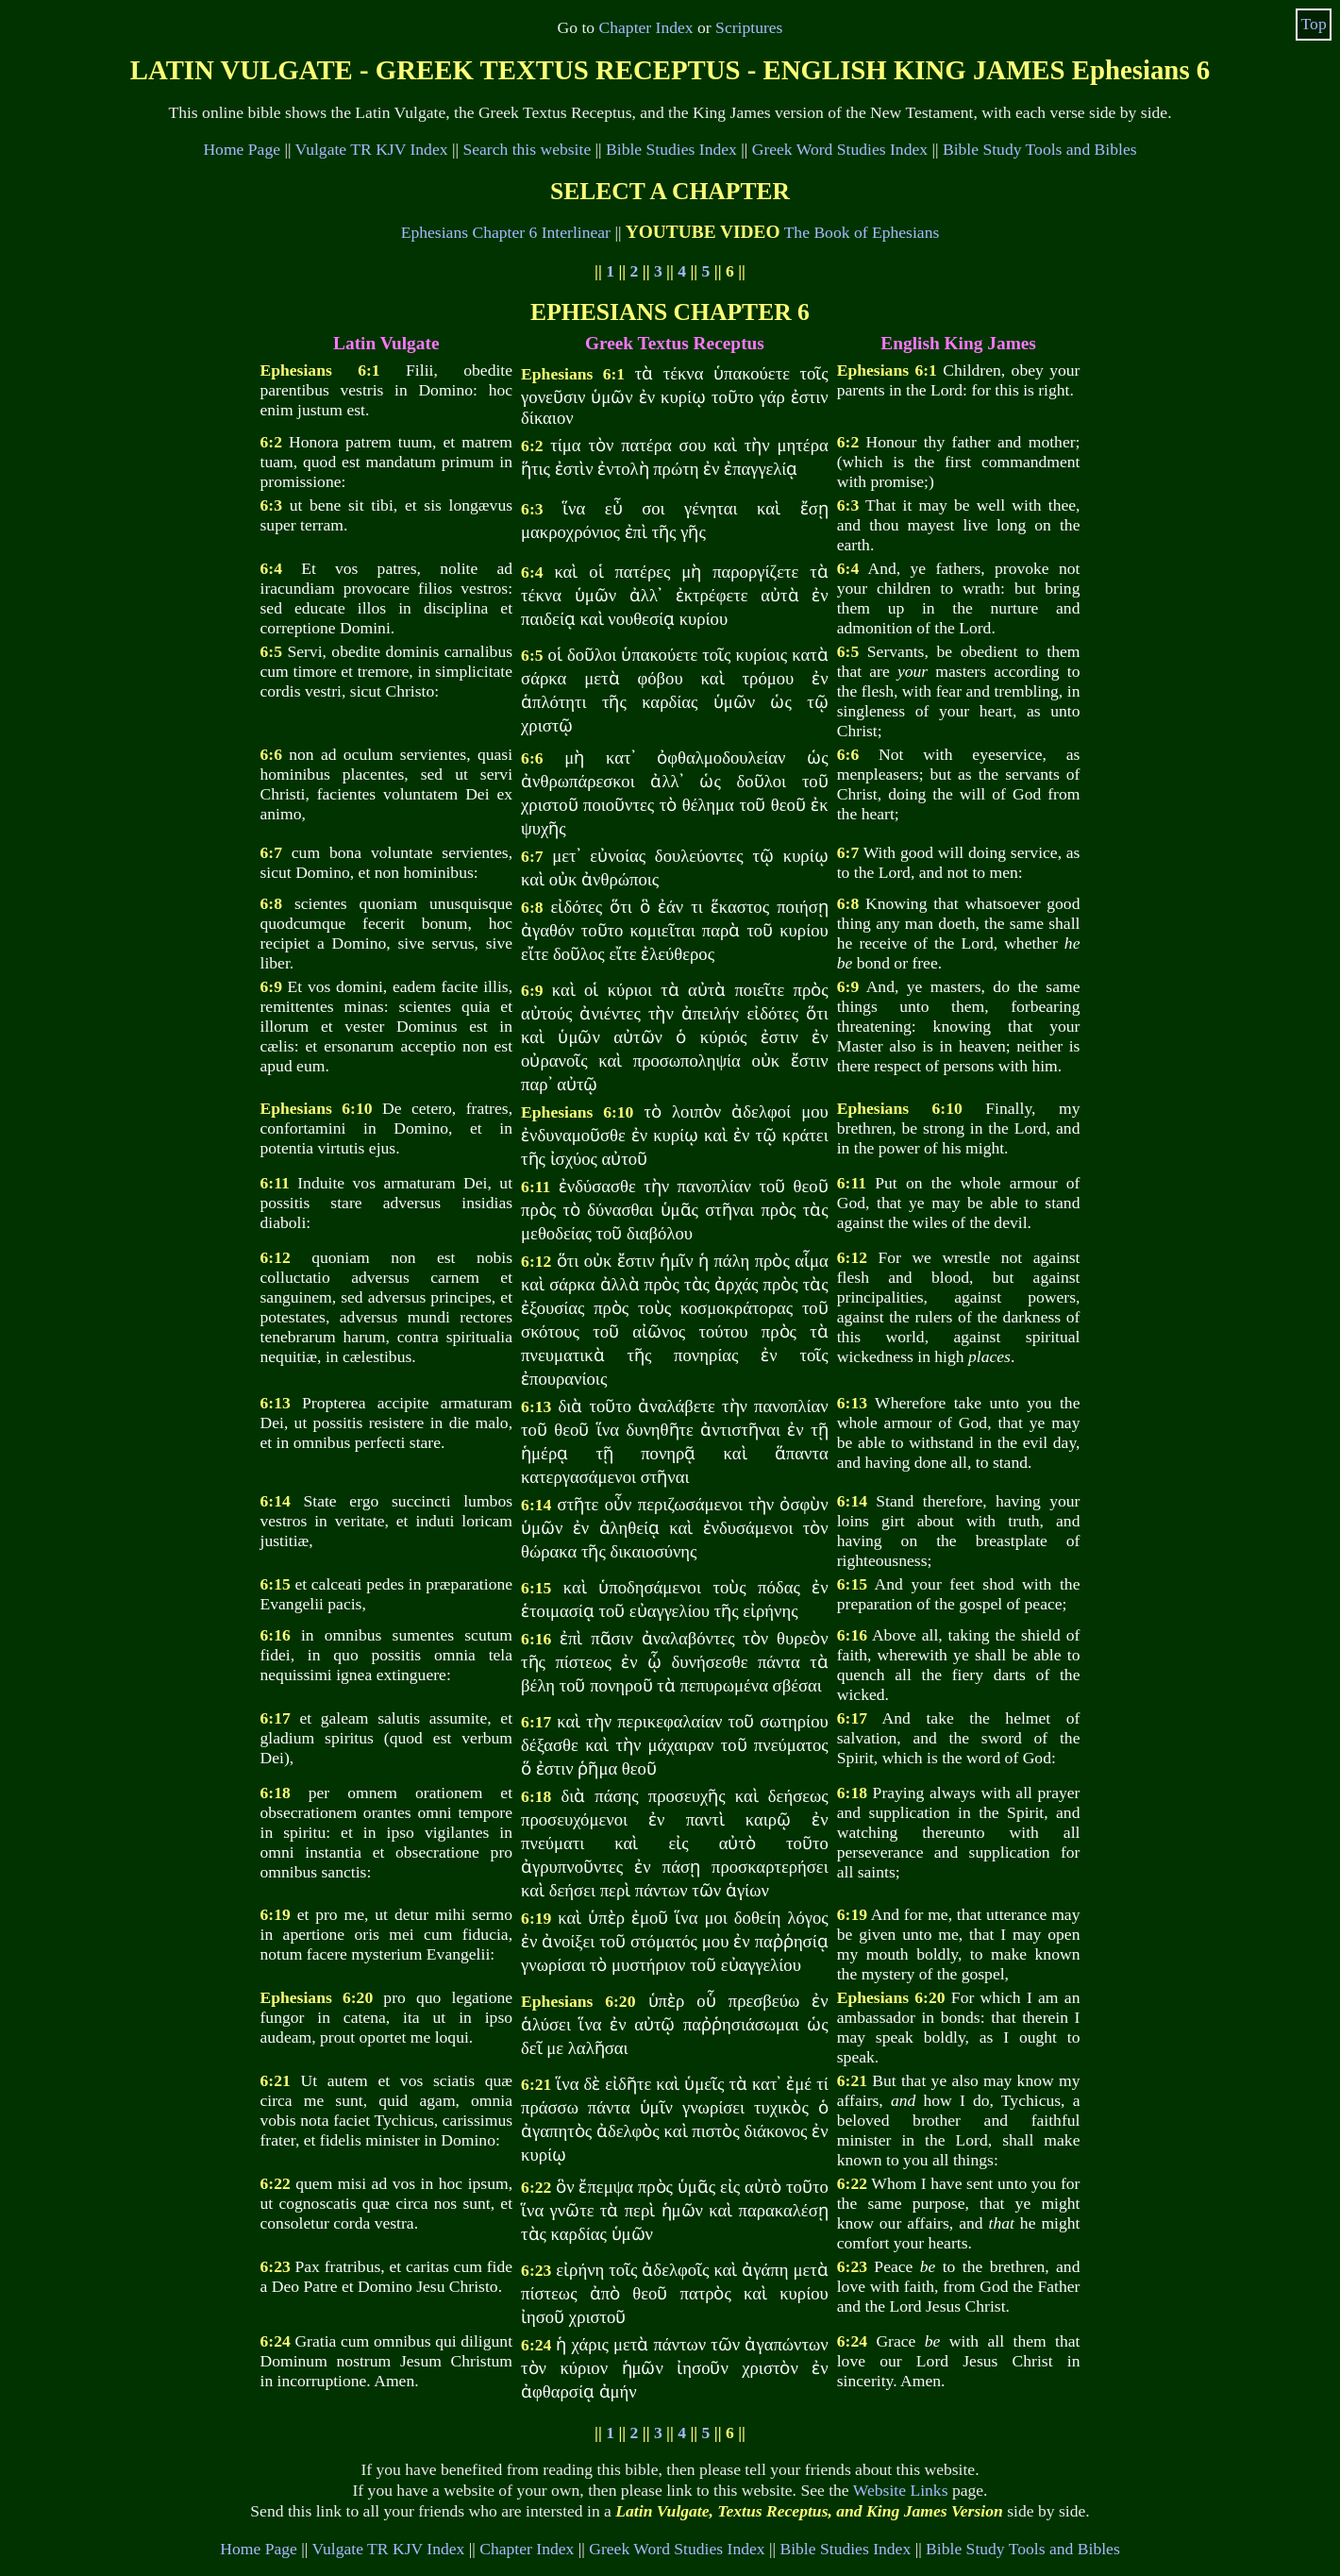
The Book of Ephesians (862, 232)
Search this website (526, 149)
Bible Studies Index (671, 149)
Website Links (900, 2490)
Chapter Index (646, 27)
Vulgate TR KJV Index (371, 149)
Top (1314, 23)
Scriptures (748, 27)
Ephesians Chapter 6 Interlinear (506, 232)
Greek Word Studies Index (840, 149)
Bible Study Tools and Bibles (1040, 149)
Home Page (241, 149)
